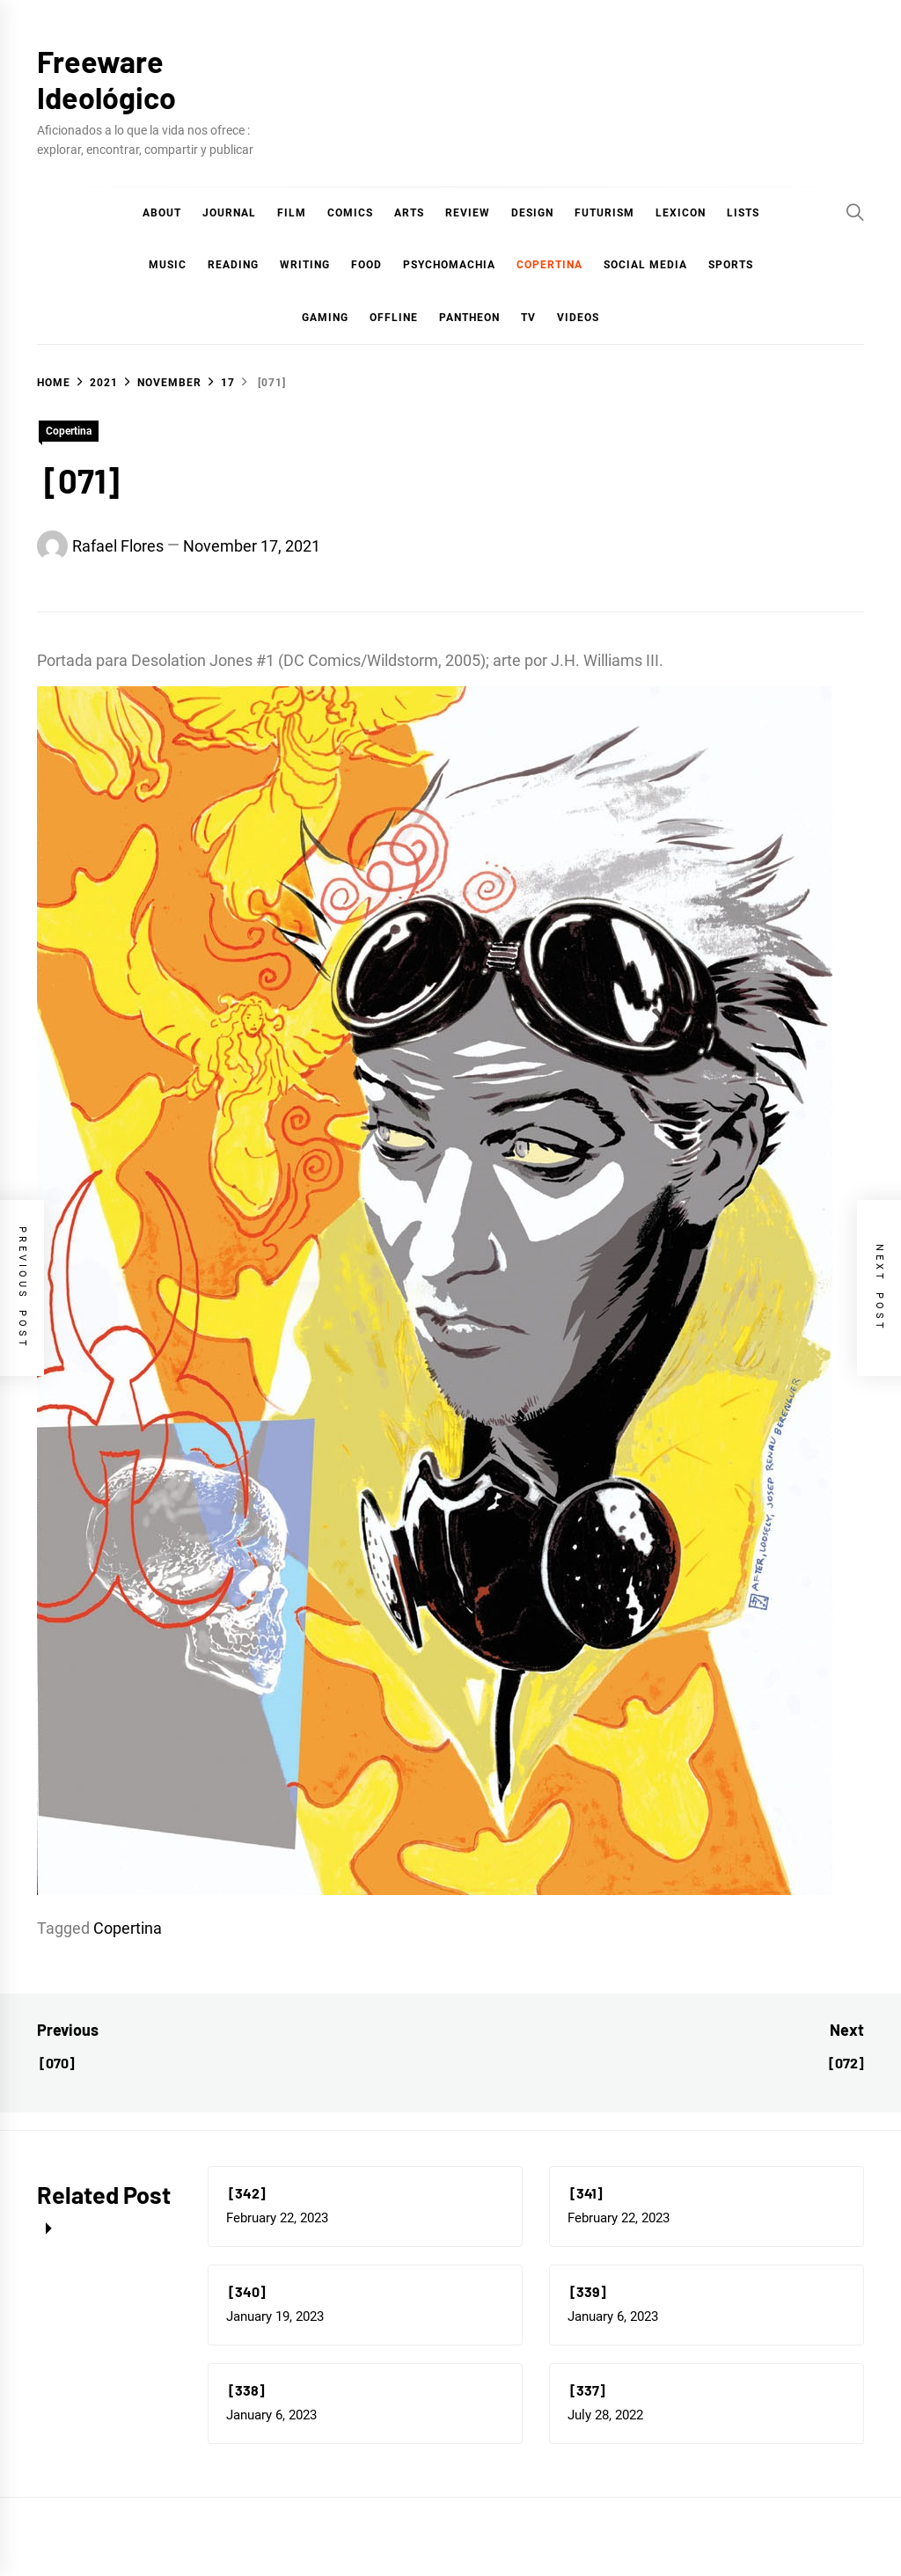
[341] (585, 2192)
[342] (246, 2192)
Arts (409, 213)
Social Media (645, 265)
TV (528, 317)
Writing (305, 265)
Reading (233, 265)
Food (366, 265)
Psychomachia (449, 265)
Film (291, 213)
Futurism (604, 213)
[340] (246, 2291)
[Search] (855, 212)
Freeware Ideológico (106, 79)
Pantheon (469, 317)
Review (467, 213)
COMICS (350, 213)
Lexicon (681, 213)
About (162, 213)
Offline (394, 317)
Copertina (549, 265)
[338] (245, 2390)
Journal (229, 213)
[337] (586, 2390)
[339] (587, 2291)
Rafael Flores (118, 546)
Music (168, 265)
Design (532, 213)
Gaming (325, 317)
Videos (578, 317)
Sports (730, 265)
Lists (743, 213)
